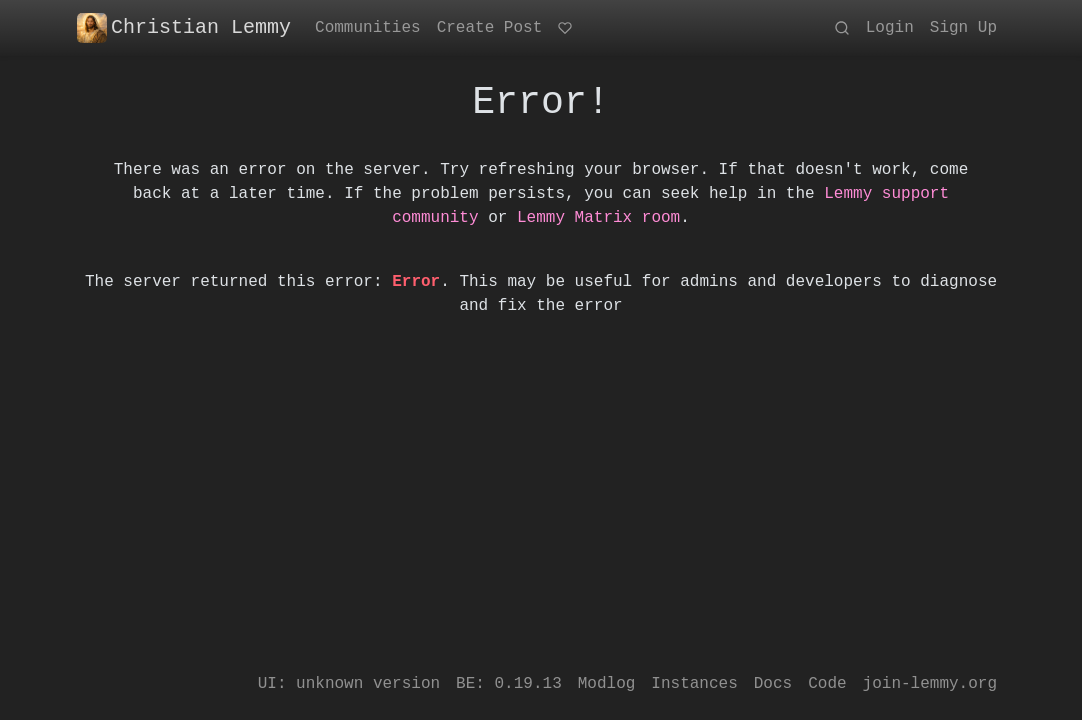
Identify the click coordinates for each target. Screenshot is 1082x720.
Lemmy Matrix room (598, 218)
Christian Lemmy (184, 28)
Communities (368, 28)
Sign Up (963, 28)
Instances (694, 684)
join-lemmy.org (930, 684)
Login (890, 28)
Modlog (607, 684)
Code (827, 684)
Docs (773, 684)
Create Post (490, 28)
